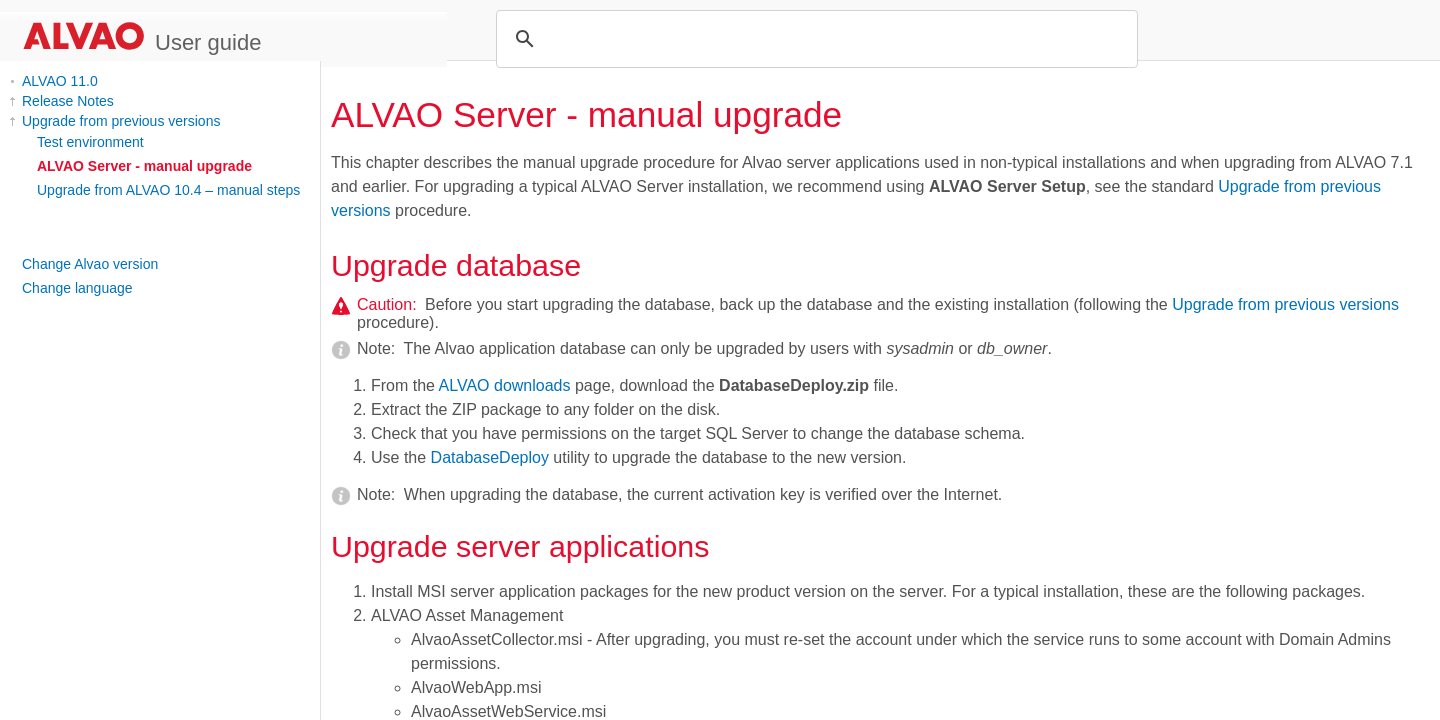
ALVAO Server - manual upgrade (144, 166)
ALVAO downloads (505, 385)
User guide (208, 42)
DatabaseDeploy (490, 457)
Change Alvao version (90, 264)
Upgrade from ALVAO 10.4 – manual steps (168, 190)
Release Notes (68, 101)
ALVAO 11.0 (60, 81)
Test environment (90, 142)
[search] (814, 39)
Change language (77, 288)
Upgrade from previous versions (121, 121)
